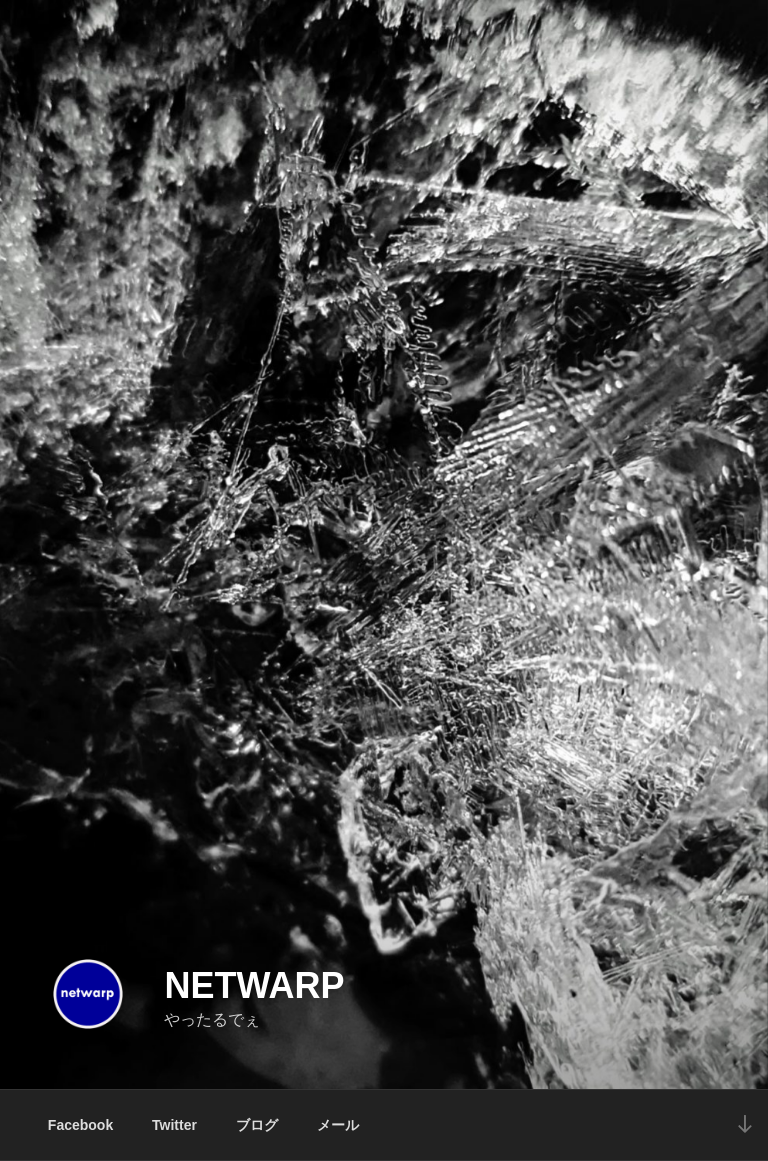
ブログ (257, 1125)
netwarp (254, 985)
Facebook (80, 1125)
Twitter (174, 1125)
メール (338, 1125)
